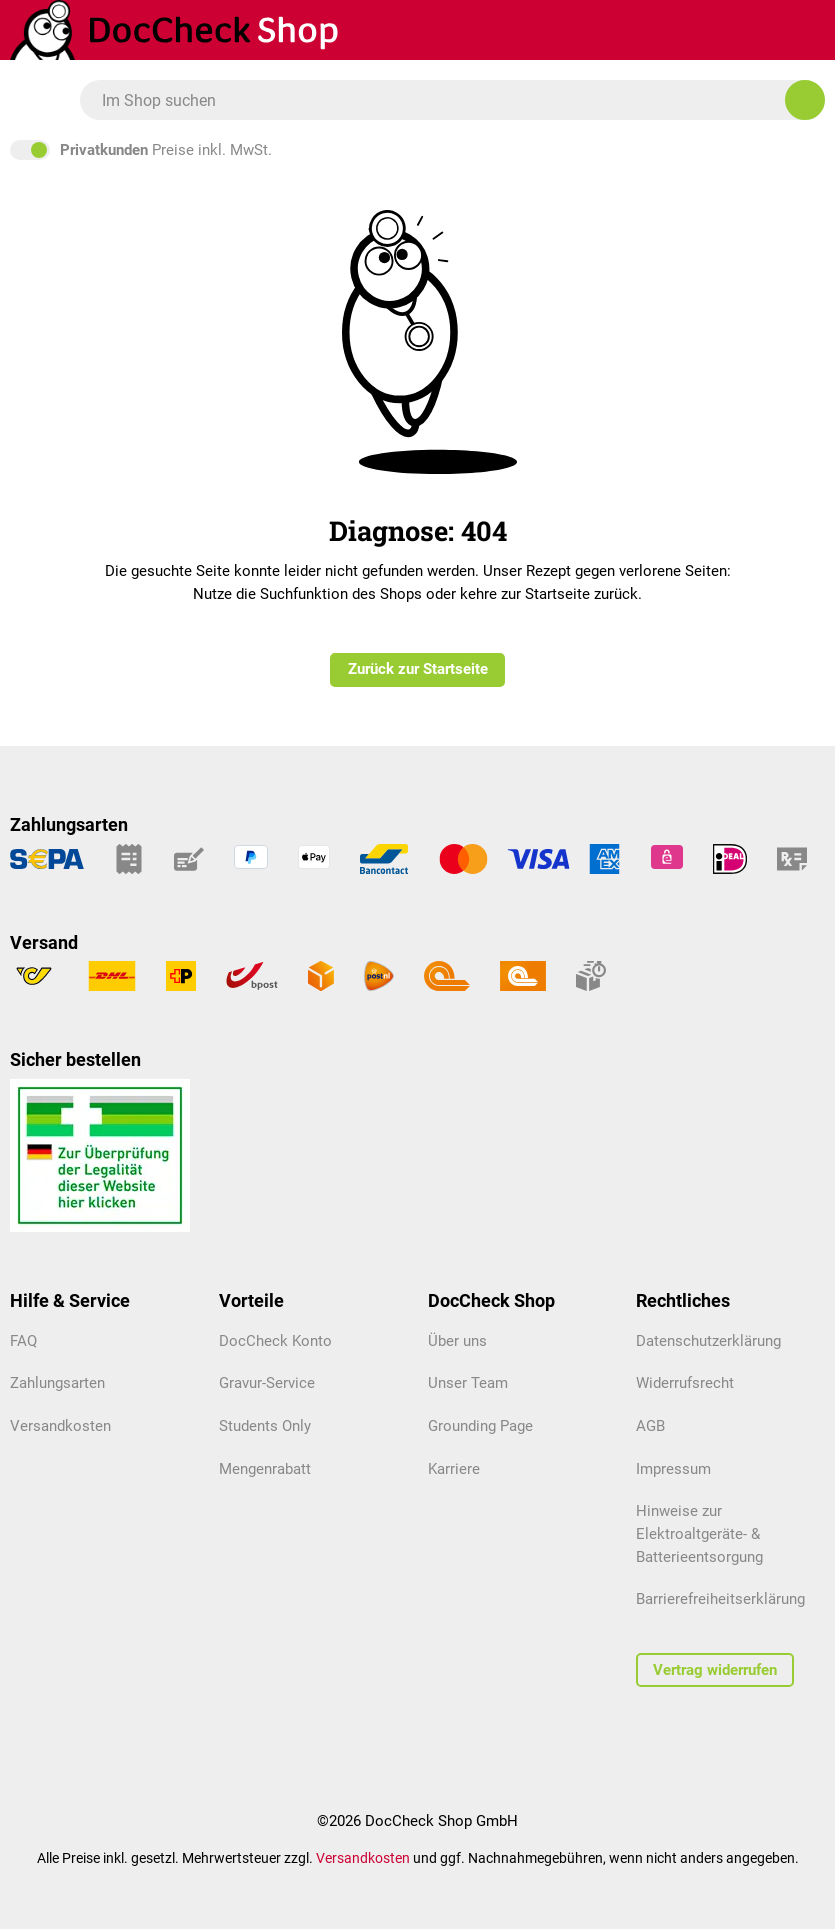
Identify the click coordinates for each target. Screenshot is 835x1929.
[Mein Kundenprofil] (794, 30)
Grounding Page (480, 1426)
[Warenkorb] (732, 30)
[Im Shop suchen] (805, 100)
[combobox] (442, 100)
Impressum (673, 1469)
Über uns (457, 1341)
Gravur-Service (267, 1383)
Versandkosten (60, 1426)
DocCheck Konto (275, 1341)
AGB (650, 1426)
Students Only (265, 1426)
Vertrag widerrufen (715, 1670)
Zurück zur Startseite (418, 669)
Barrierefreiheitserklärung (720, 1599)
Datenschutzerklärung (708, 1341)
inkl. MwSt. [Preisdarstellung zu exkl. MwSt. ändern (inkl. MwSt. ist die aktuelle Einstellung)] (417, 150)
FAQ (23, 1341)
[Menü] (21, 100)
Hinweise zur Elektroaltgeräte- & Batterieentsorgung (699, 1533)
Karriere (454, 1469)
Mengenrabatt (265, 1469)
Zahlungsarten (57, 1383)
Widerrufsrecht (685, 1383)
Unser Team (468, 1383)
